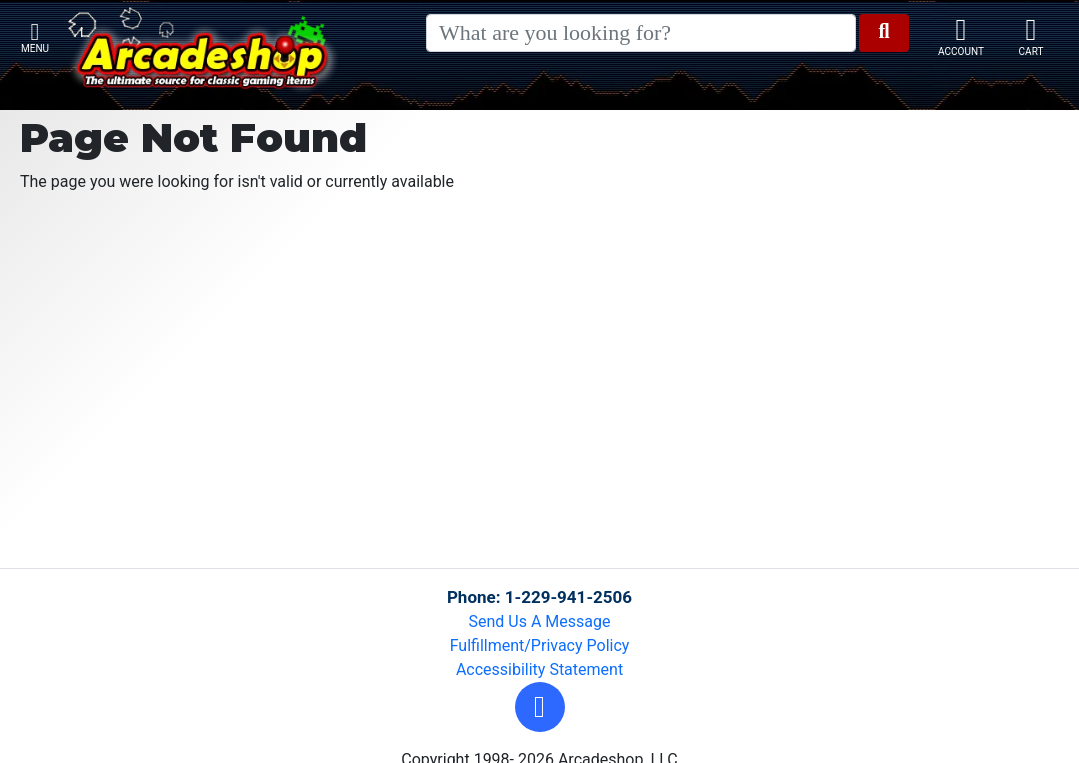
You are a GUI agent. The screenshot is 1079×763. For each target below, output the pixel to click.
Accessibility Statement (539, 669)
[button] (540, 707)
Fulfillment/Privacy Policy (540, 645)
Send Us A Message (540, 621)
